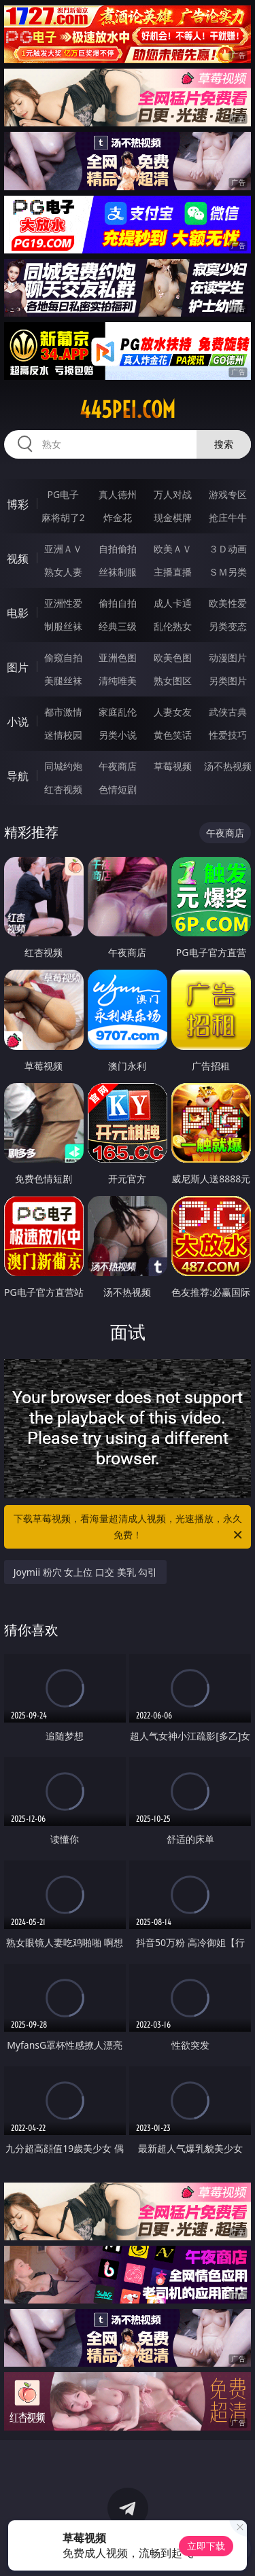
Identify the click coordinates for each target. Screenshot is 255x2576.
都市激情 (63, 711)
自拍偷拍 (118, 548)
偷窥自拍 (63, 657)
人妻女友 (173, 711)
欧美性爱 (228, 603)
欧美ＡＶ (173, 548)
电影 (18, 612)
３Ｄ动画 (228, 548)
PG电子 (63, 494)
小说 (18, 721)
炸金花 (117, 517)
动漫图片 (228, 657)
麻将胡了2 (63, 517)
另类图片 (228, 680)
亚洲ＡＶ (63, 548)
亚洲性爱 (63, 603)
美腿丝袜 (63, 680)
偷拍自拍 (118, 603)
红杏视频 (63, 789)
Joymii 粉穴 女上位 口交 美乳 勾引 (86, 1572)
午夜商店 (118, 766)
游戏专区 (228, 494)
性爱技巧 (228, 734)
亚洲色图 (118, 657)
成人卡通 (173, 603)
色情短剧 (118, 789)
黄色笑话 (173, 734)
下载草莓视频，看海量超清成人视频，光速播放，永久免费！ (129, 1527)
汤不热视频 (228, 766)
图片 (18, 667)
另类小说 (118, 734)
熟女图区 (173, 680)
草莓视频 (173, 766)
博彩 (18, 504)
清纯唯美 (118, 680)
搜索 (223, 444)
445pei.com (127, 409)
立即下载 (206, 2545)
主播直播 (173, 571)
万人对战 (173, 494)
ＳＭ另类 (228, 571)
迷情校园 (63, 734)
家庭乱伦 (118, 711)
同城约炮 (63, 766)
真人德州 (118, 494)
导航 (18, 776)
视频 (18, 558)
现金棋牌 (173, 517)
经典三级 (118, 626)
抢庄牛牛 (228, 517)
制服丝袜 (63, 626)
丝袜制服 (118, 571)
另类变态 (228, 626)
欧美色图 (173, 657)
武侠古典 (228, 711)
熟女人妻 (63, 571)
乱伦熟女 (173, 626)
